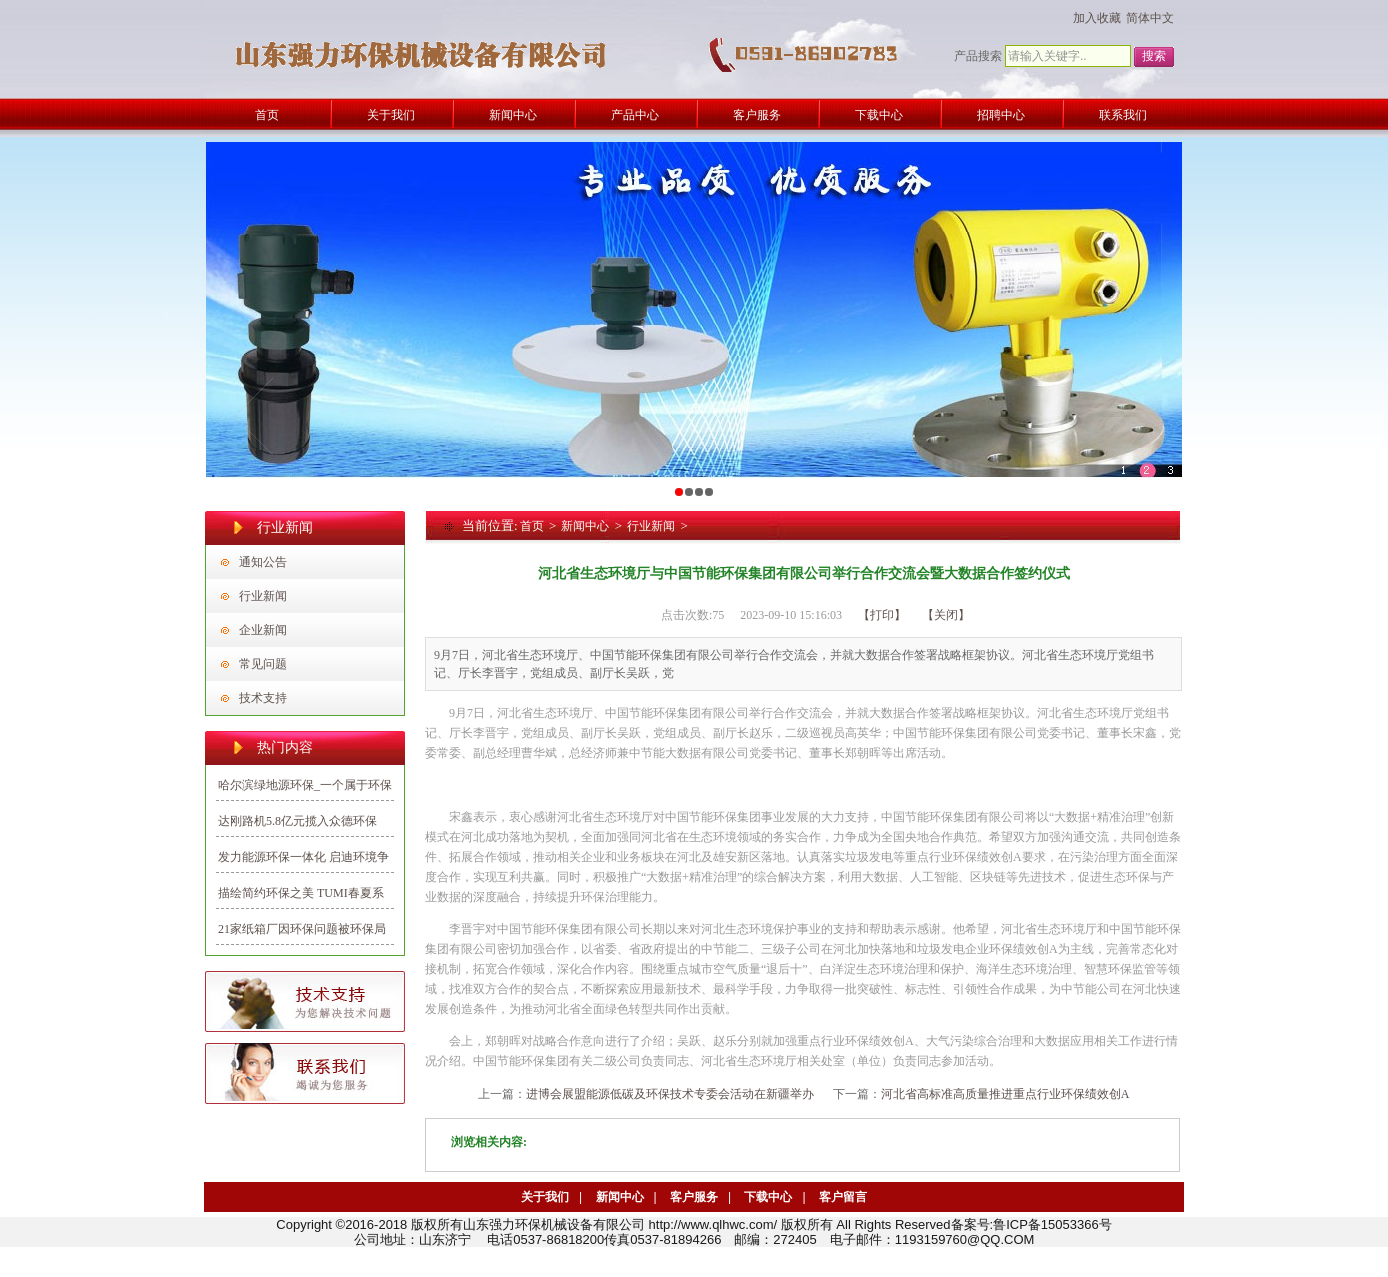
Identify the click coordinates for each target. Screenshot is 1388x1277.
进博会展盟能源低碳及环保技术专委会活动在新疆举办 (670, 1094)
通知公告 (263, 562)
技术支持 (263, 698)
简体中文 (1150, 18)
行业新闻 (263, 596)
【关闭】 (946, 615)
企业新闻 (263, 630)
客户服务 (694, 1197)
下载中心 (768, 1197)
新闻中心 (585, 526)
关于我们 (545, 1197)
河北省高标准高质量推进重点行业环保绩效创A (1005, 1094)
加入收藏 (1097, 18)
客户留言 (843, 1197)
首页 (532, 526)
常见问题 (263, 664)
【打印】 (882, 615)
